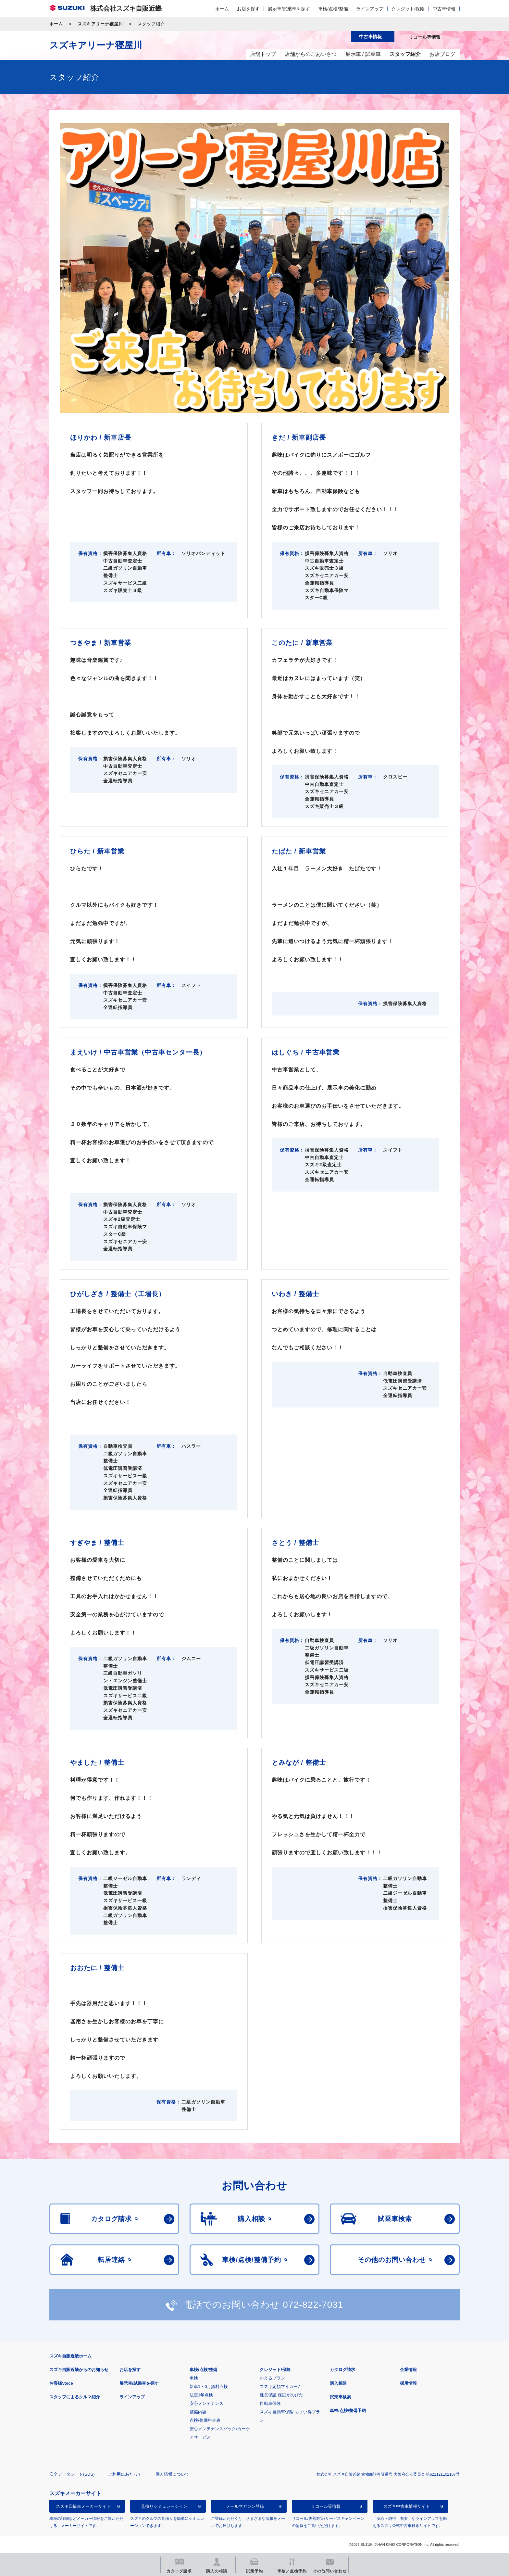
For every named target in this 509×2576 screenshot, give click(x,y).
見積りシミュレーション (164, 2506)
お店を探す (248, 8)
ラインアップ (369, 8)
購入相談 (338, 2383)
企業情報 (408, 2369)
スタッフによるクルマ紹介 (74, 2396)
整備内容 (198, 2411)
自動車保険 (270, 2403)
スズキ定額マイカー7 (280, 2386)
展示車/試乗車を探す (289, 8)
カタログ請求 (342, 2369)
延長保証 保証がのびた (281, 2395)
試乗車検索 (340, 2396)
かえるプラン (272, 2378)
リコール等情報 (326, 2506)
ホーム (222, 8)
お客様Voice (61, 2383)
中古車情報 (444, 8)
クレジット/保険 (408, 8)
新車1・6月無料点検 (209, 2386)
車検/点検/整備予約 (348, 2410)
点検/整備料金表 (205, 2420)
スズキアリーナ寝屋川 (100, 23)
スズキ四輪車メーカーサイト (83, 2506)
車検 (194, 2378)
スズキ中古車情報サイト (406, 2506)
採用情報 (408, 2383)
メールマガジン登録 (245, 2506)
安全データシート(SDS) (71, 2474)
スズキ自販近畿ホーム (70, 2356)
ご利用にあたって (125, 2474)
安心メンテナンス (206, 2403)
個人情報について (172, 2474)
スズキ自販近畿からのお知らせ (78, 2369)
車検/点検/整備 (333, 8)
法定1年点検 (201, 2395)
